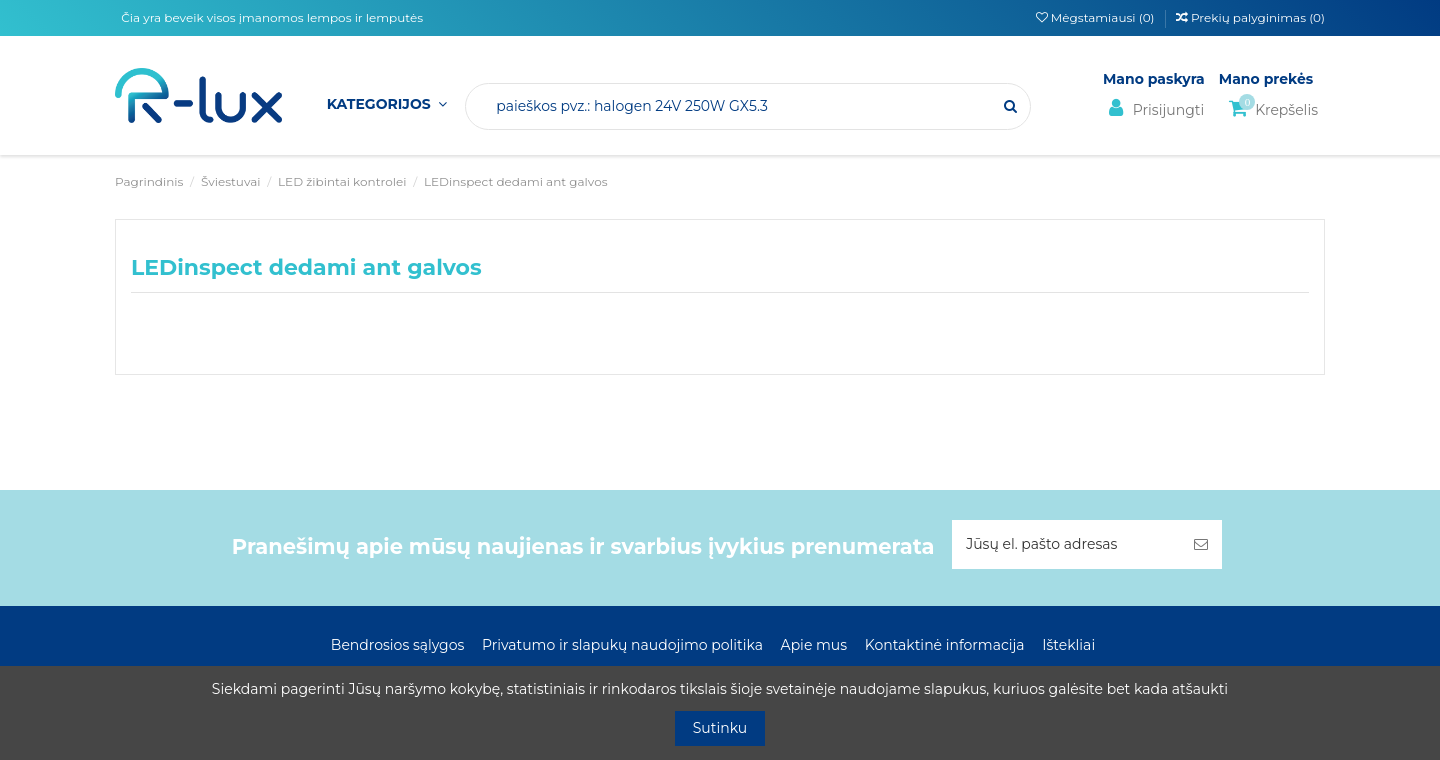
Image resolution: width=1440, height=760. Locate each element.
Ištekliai (1068, 645)
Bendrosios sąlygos (397, 645)
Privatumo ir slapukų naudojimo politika (622, 645)
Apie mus (814, 645)
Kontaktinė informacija (945, 645)
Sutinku (720, 728)
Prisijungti (1153, 108)
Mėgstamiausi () (1097, 17)
